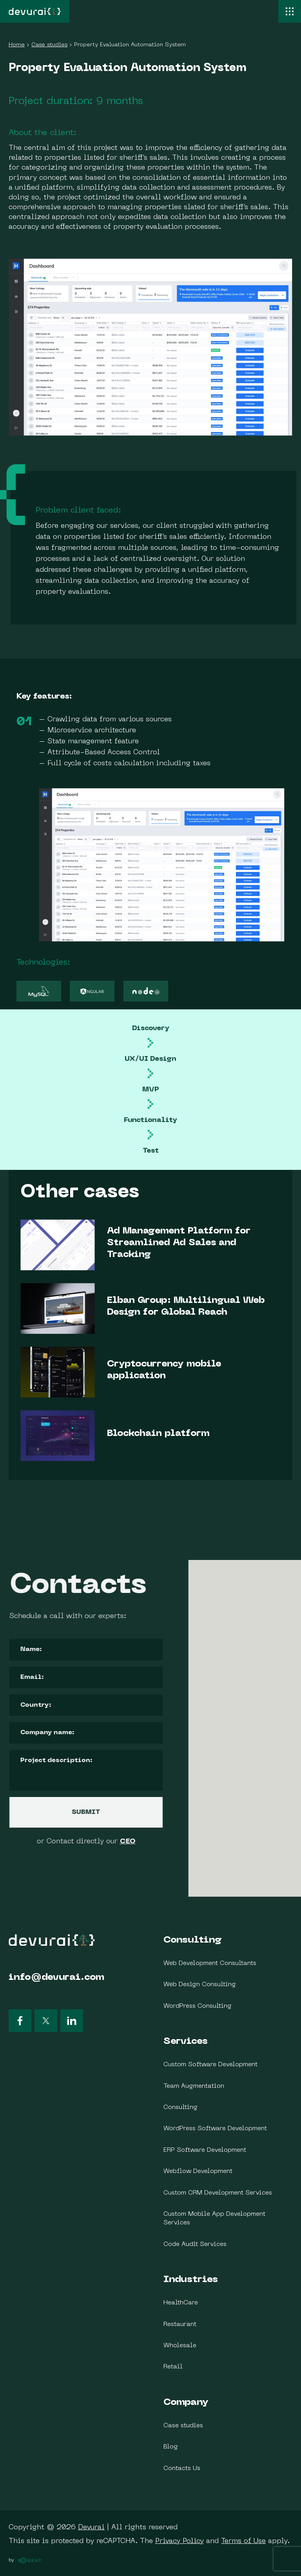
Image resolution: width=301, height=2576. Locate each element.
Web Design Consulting (199, 1984)
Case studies (183, 2426)
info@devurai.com (56, 1977)
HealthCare (180, 2303)
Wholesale (179, 2345)
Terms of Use (243, 2541)
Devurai (91, 2527)
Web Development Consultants (209, 1963)
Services (185, 2041)
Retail (173, 2367)
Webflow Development (197, 2171)
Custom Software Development (210, 2065)
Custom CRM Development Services (217, 2193)
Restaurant (179, 2324)
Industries (190, 2279)
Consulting (192, 1940)
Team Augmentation (193, 2086)
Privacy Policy (179, 2541)
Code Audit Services (195, 2244)
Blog (170, 2447)
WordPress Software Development (215, 2128)
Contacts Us (181, 2468)
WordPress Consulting (197, 2006)
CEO (23, 1841)
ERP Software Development (204, 2150)
